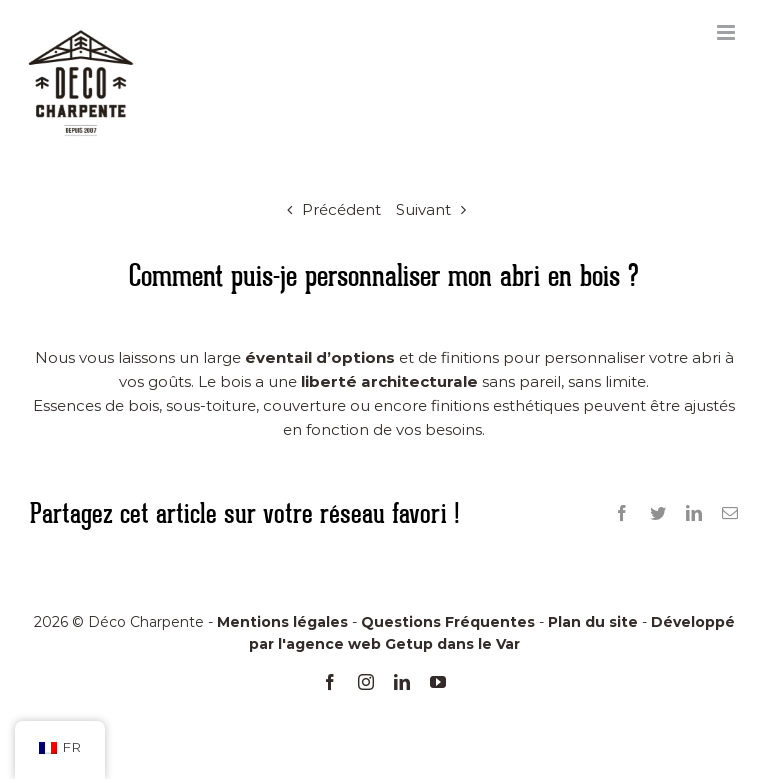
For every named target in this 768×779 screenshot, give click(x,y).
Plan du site (593, 622)
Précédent (341, 209)
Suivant (423, 209)
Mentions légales (282, 622)
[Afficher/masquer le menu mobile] (727, 32)
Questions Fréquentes (448, 622)
